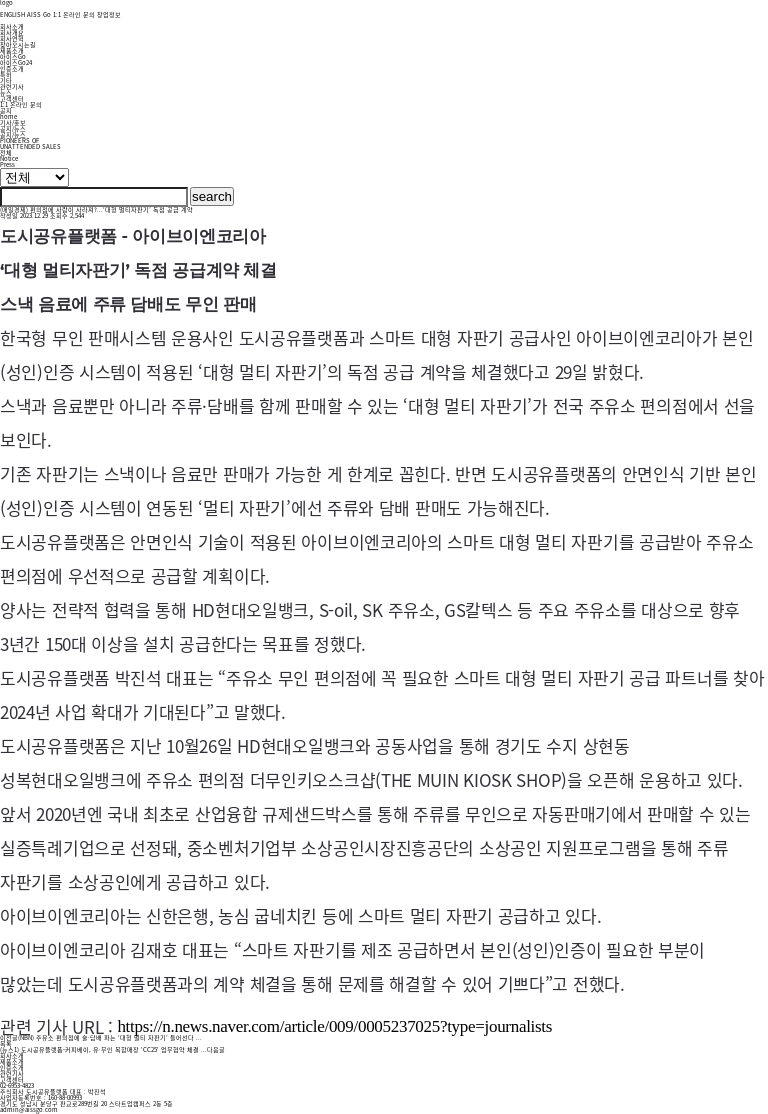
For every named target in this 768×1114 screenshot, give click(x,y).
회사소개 (12, 26)
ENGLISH (12, 14)
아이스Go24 (16, 62)
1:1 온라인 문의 (74, 14)
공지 (6, 110)
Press (7, 164)
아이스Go (13, 56)
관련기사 (12, 86)
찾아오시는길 (18, 44)
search (212, 196)
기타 (6, 80)
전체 (6, 152)
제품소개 (12, 50)
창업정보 (109, 14)
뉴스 (6, 92)
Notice (9, 158)
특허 (6, 74)
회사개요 (12, 32)
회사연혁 (12, 38)
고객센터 (12, 98)
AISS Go (39, 14)
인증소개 (12, 68)
